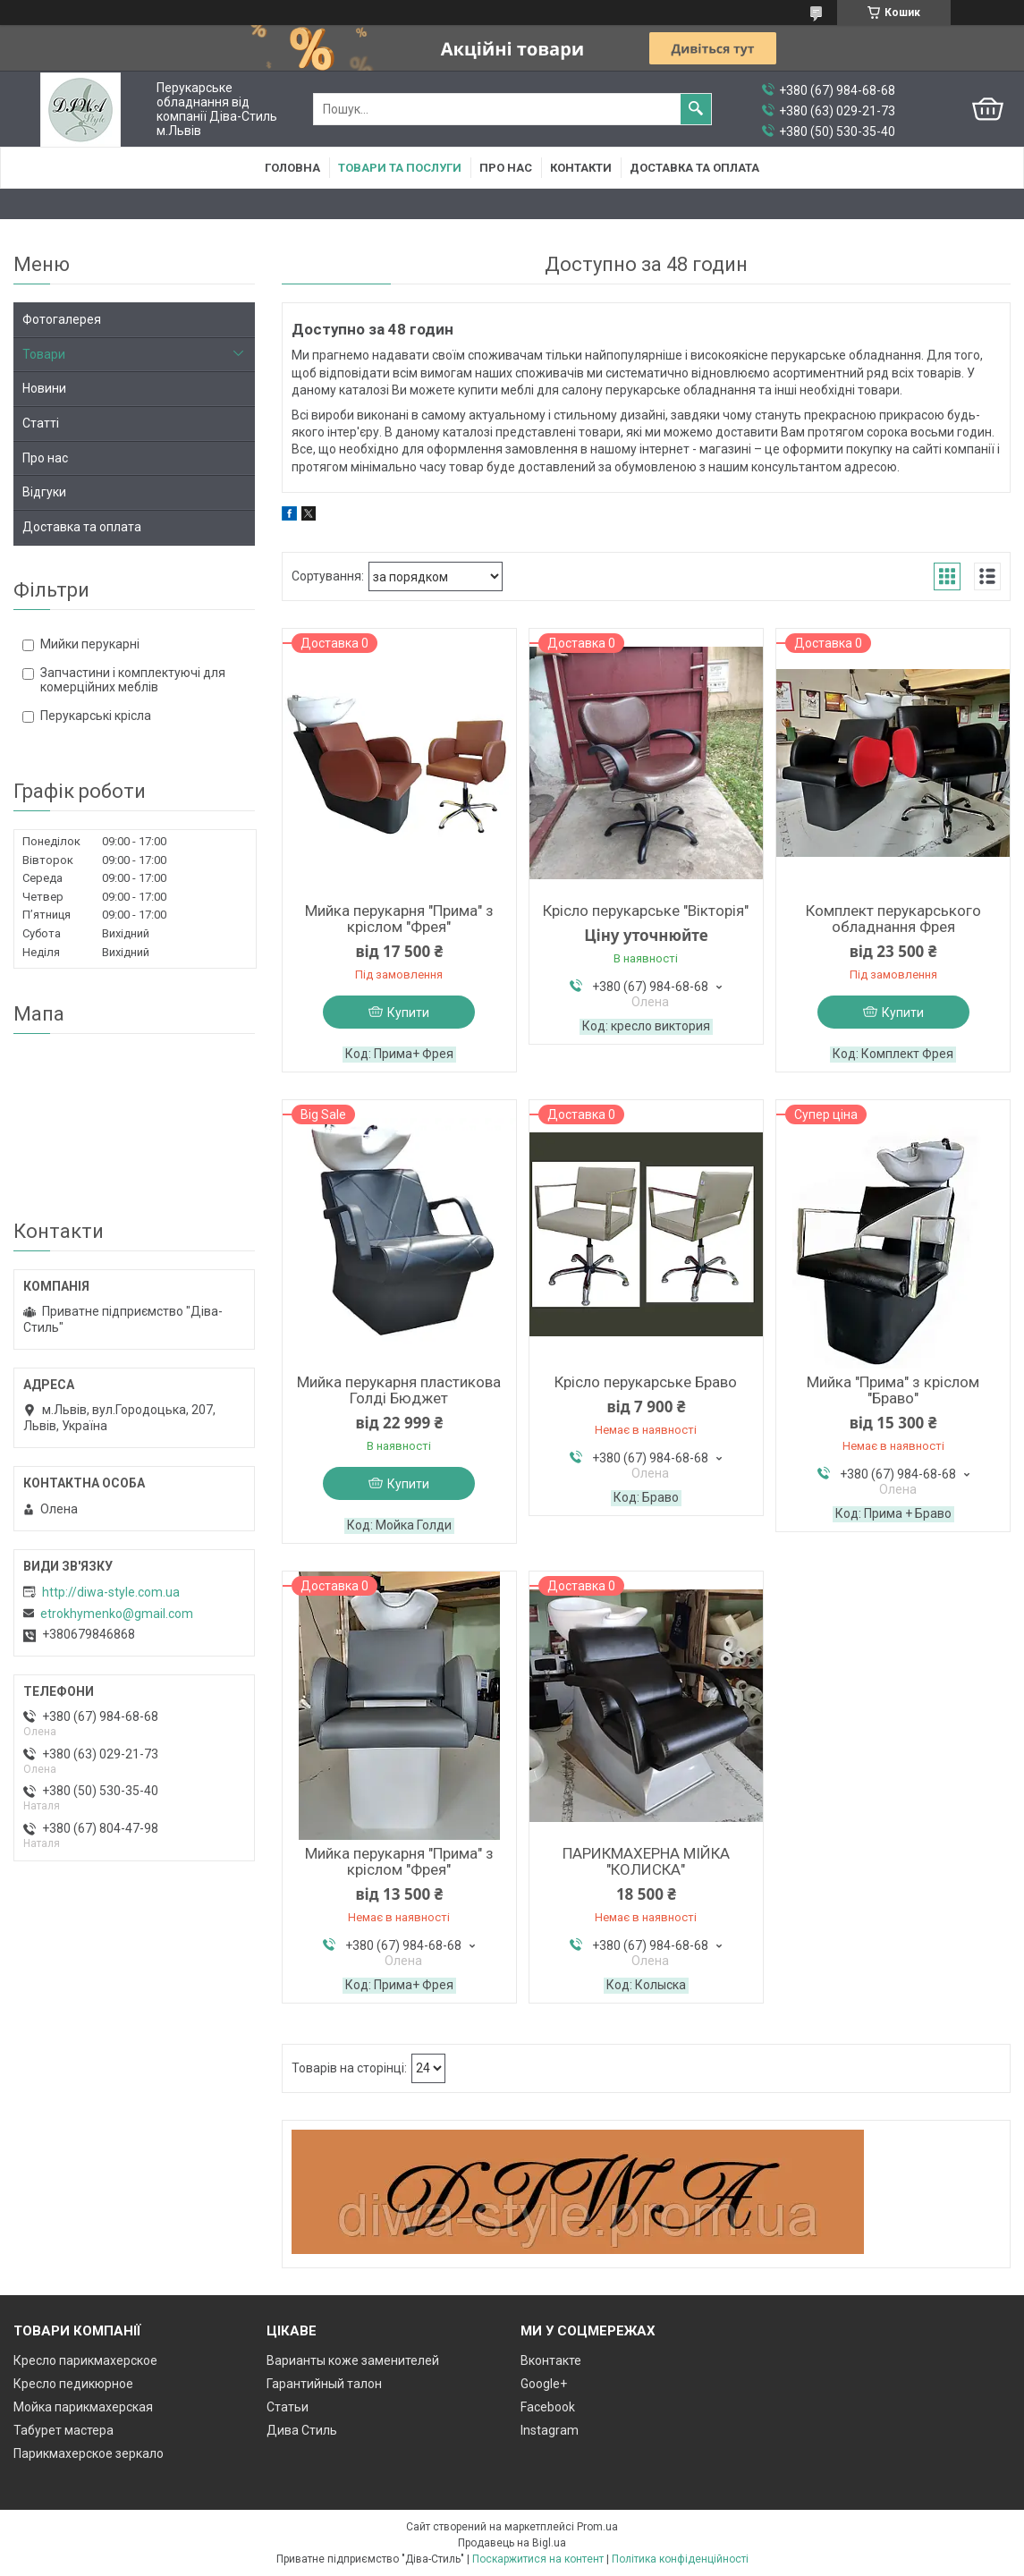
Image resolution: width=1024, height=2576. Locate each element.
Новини (44, 388)
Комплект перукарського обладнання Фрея (893, 918)
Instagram (549, 2430)
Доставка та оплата (694, 167)
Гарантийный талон (324, 2384)
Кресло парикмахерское (85, 2360)
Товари (43, 354)
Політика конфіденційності (680, 2559)
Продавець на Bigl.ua (512, 2543)
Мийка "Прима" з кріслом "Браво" (893, 1390)
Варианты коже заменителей (353, 2360)
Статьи (288, 2407)
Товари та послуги (399, 167)
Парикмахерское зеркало (88, 2453)
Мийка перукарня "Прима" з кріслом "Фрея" (399, 918)
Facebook (547, 2407)
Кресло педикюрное (73, 2384)
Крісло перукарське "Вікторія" (646, 910)
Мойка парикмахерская (83, 2407)
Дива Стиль (302, 2430)
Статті (40, 423)
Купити (408, 1012)
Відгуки (44, 492)
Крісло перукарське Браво (645, 1382)
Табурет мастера (63, 2430)
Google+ (543, 2384)
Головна (292, 167)
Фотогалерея (61, 319)
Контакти (581, 167)
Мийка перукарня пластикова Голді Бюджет (399, 1390)
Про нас (505, 167)
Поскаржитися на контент (538, 2559)
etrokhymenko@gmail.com (116, 1613)
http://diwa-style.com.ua (111, 1592)
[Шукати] (696, 109)
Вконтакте (550, 2360)
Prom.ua (597, 2527)
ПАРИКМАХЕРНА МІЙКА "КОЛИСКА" (646, 1861)
